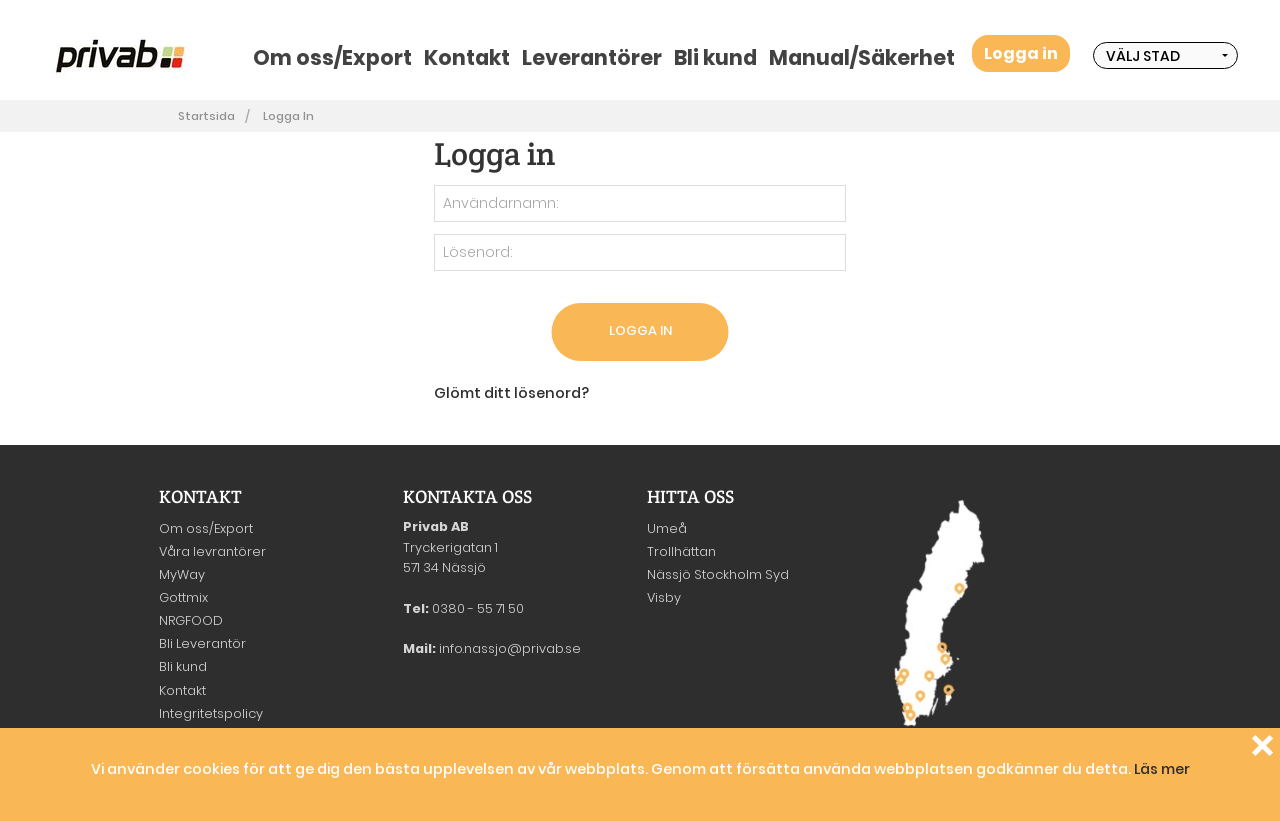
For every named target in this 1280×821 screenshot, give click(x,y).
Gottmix (183, 597)
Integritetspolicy (211, 713)
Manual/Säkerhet (862, 57)
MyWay (182, 574)
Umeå (667, 528)
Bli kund (715, 57)
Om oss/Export (332, 57)
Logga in (1021, 53)
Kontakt (467, 57)
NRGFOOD (191, 620)
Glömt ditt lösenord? (511, 393)
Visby (664, 597)
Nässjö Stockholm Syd (718, 574)
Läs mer (1162, 769)
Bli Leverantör (202, 643)
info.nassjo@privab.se (510, 648)
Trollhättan (681, 551)
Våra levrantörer (212, 551)
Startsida (206, 116)
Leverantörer (592, 57)
